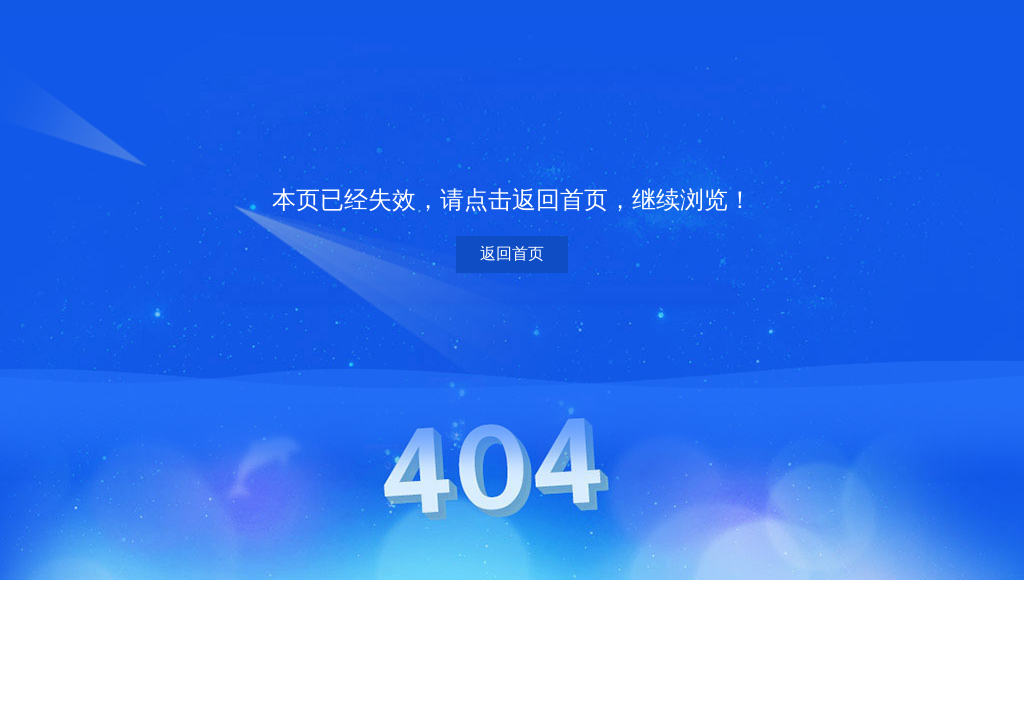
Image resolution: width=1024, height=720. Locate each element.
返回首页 (512, 253)
